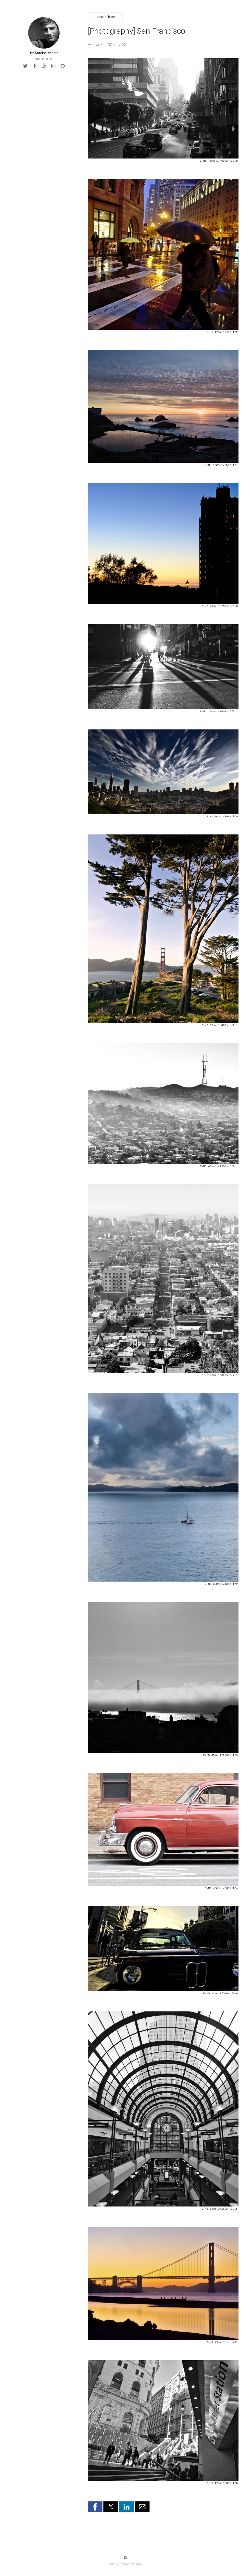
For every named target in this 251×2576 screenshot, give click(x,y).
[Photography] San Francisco (136, 31)
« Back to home (105, 17)
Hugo (137, 2564)
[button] (95, 2506)
